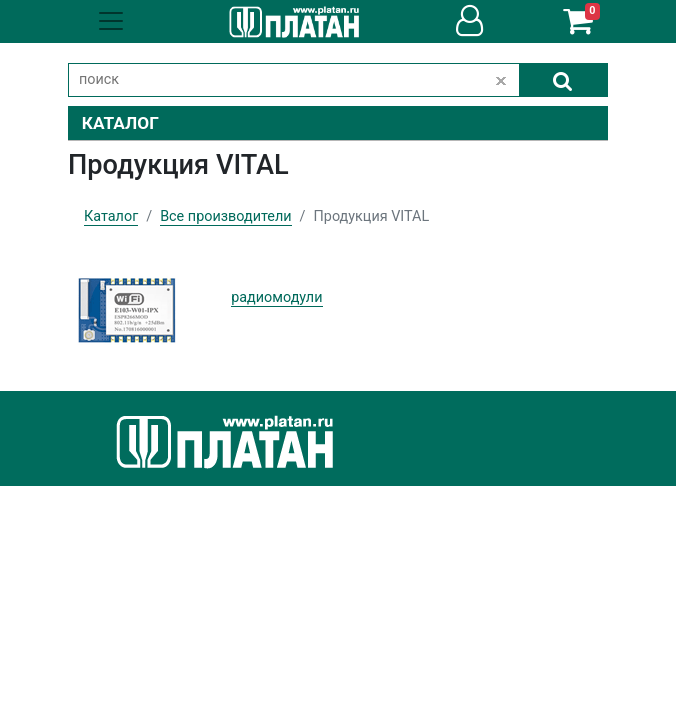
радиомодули (276, 297)
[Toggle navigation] (111, 21)
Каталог (111, 216)
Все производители (225, 216)
